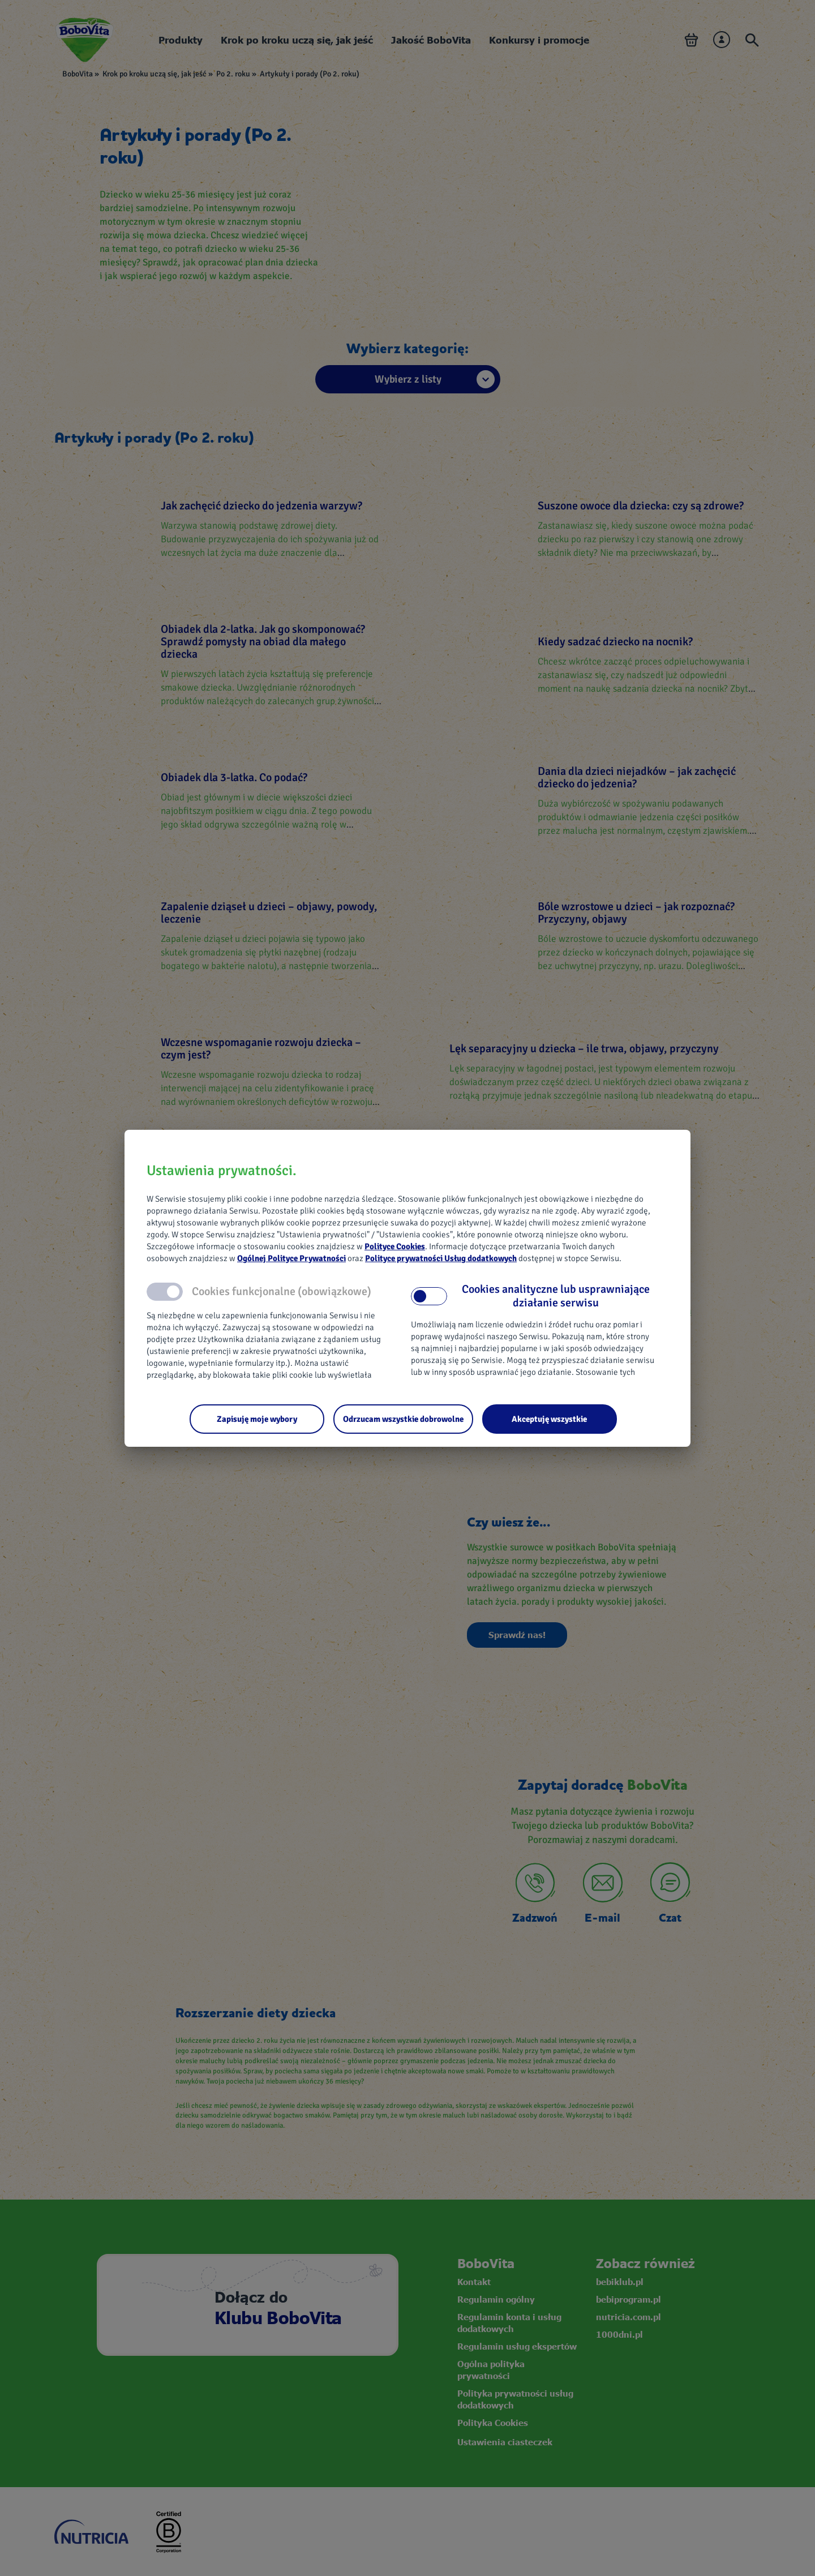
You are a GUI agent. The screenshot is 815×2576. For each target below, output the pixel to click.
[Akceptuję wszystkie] (549, 1419)
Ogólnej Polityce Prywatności (291, 1258)
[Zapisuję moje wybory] (257, 1419)
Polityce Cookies (394, 1246)
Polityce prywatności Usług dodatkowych (441, 1258)
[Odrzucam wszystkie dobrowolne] (403, 1419)
